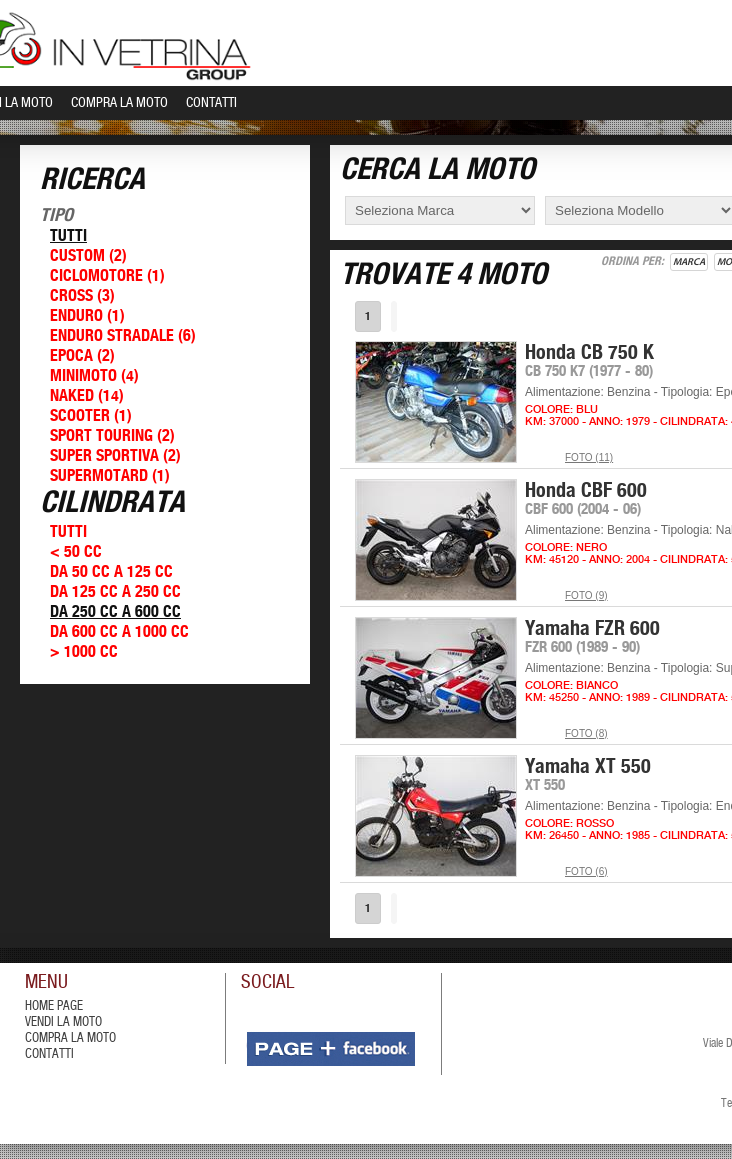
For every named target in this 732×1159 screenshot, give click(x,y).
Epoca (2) (82, 356)
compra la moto (70, 1038)
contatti (49, 1054)
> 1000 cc (84, 652)
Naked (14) (87, 396)
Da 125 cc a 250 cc (115, 592)
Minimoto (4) (94, 376)
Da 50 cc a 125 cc (111, 572)
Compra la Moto (119, 103)
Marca (689, 262)
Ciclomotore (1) (107, 276)
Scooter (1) (91, 416)
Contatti (211, 103)
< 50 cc (76, 552)
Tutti (68, 236)
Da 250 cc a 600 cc (115, 612)
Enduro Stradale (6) (123, 336)
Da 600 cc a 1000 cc (119, 632)
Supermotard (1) (110, 476)
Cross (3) (82, 296)
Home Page (54, 1006)
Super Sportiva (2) (115, 456)
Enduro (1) (87, 316)
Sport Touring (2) (112, 436)
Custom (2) (88, 256)
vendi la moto (63, 1022)
